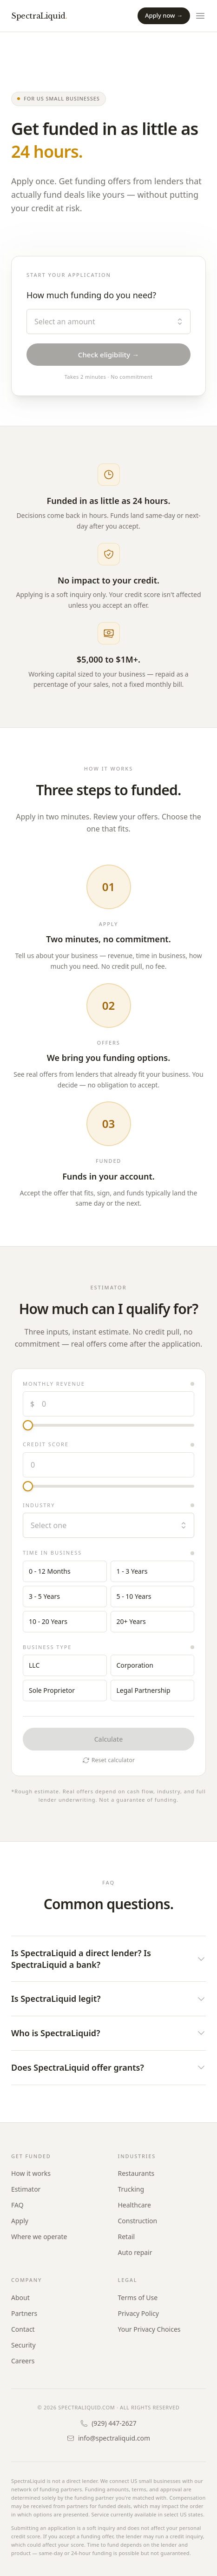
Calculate (108, 1739)
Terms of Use (138, 2297)
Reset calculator (108, 1760)
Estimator (25, 2189)
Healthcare (134, 2204)
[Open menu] (200, 15)
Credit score (46, 1444)
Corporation (135, 1665)
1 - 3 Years (132, 1571)
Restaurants (136, 2173)
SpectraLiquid (39, 15)
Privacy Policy (138, 2313)
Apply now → (164, 15)
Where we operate (39, 2236)
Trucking (131, 2189)
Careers (22, 2360)
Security (23, 2345)
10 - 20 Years (48, 1621)
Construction (138, 2220)
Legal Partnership (144, 1690)
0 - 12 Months (50, 1571)
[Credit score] (108, 1486)
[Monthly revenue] (108, 1425)
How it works (31, 2173)
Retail (126, 2236)
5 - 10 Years (134, 1596)
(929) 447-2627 (108, 2423)
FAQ (17, 2204)
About (20, 2297)
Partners (24, 2313)
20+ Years (131, 1621)
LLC (34, 1665)
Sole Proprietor (52, 1690)
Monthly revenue (54, 1383)
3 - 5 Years (44, 1596)
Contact (23, 2329)
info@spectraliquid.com (108, 2438)
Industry (39, 1505)
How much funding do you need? (91, 295)
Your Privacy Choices (149, 2329)
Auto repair (135, 2252)
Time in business (52, 1552)
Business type (47, 1647)
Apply (19, 2220)
